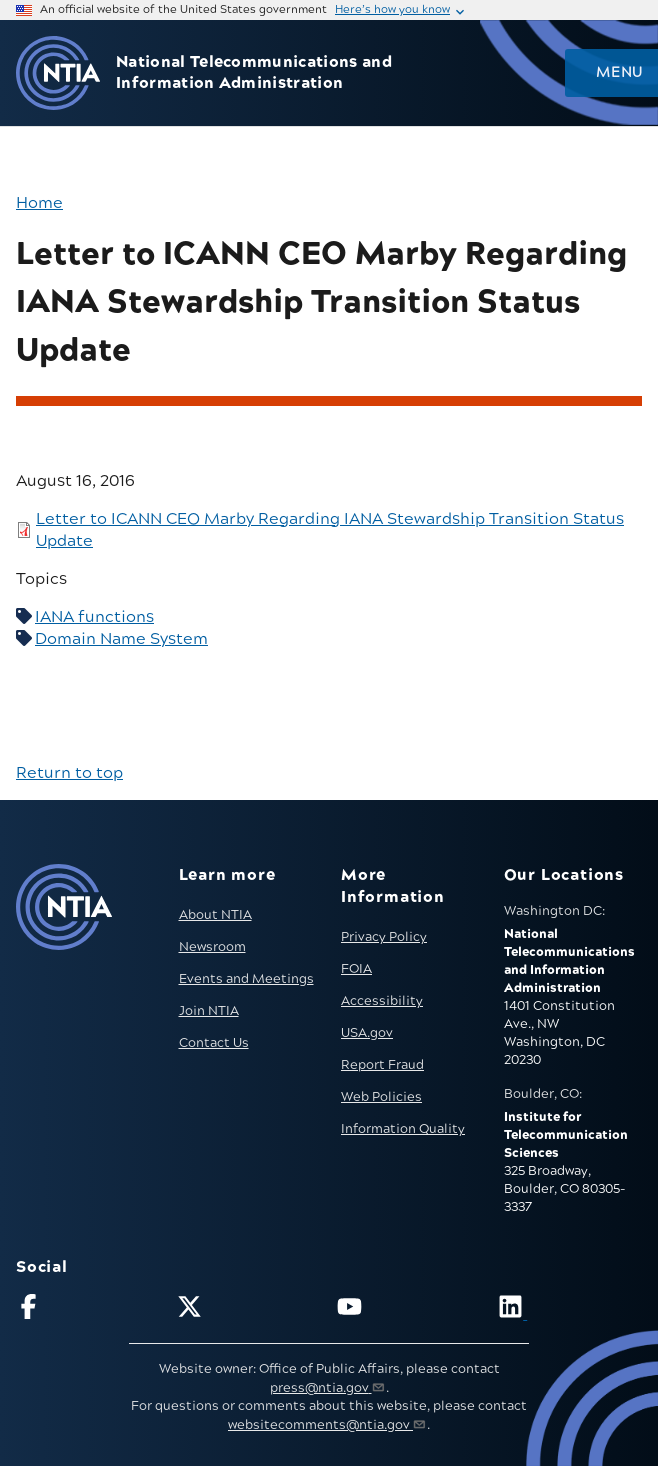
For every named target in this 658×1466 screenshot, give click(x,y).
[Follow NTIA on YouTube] (409, 1310)
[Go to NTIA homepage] (58, 73)
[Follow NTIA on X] (249, 1310)
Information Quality (403, 1129)
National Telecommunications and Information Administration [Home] (254, 73)
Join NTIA (209, 1011)
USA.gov (367, 1033)
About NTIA (215, 915)
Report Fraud (382, 1065)
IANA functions (94, 617)
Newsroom (212, 947)
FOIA (356, 969)
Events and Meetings (246, 979)
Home (39, 203)
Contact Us (214, 1043)
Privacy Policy (384, 937)
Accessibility (382, 1001)
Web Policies (381, 1097)
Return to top (69, 773)
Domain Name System (121, 639)
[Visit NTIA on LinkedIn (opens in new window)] (570, 1310)
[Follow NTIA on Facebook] (88, 1310)
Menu (619, 73)
